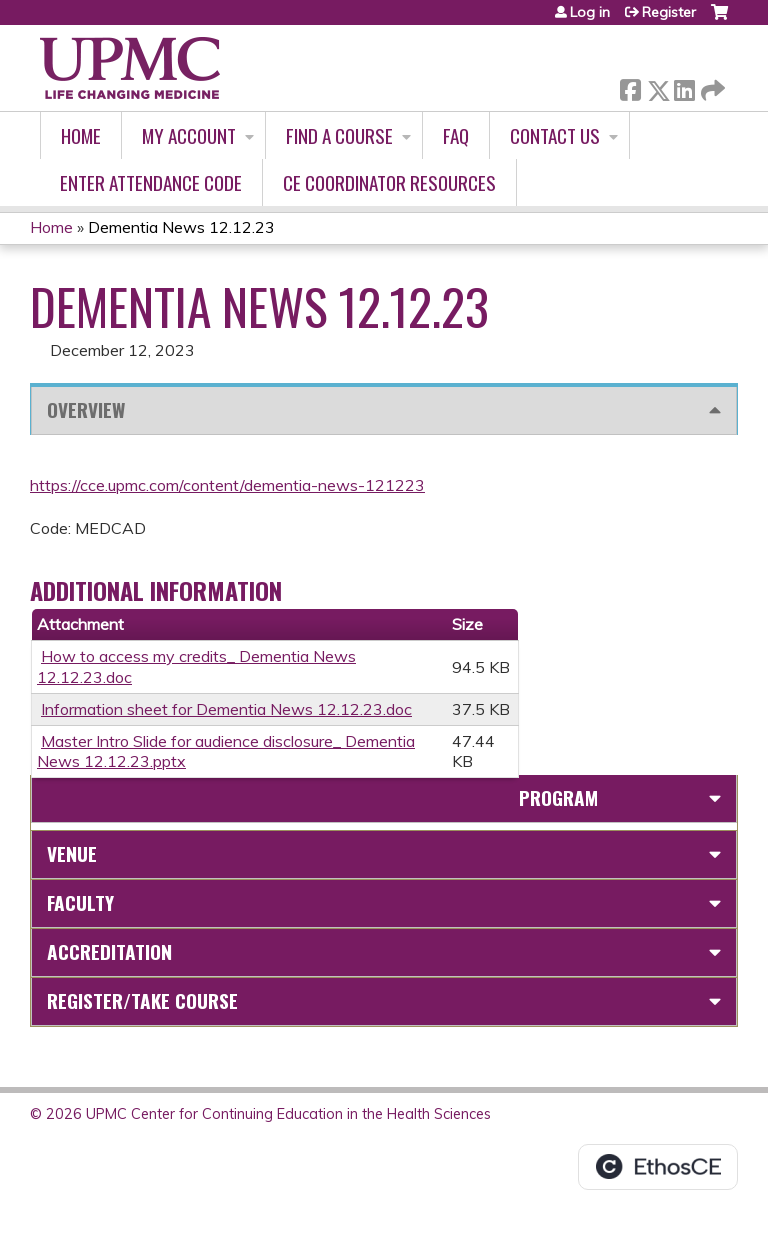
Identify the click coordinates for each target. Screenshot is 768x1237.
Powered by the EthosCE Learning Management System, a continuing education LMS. (658, 1167)
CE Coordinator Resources (389, 182)
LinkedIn (684, 86)
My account (189, 135)
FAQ (456, 135)
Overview (86, 409)
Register (669, 12)
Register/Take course (142, 1000)
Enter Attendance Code (151, 182)
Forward (711, 86)
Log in (590, 12)
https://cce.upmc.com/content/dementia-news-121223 (227, 485)
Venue (72, 853)
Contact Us (555, 135)
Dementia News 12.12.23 (181, 227)
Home (81, 135)
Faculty (80, 902)
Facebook (630, 86)
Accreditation (109, 951)
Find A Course (339, 135)
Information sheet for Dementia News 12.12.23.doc (226, 709)
